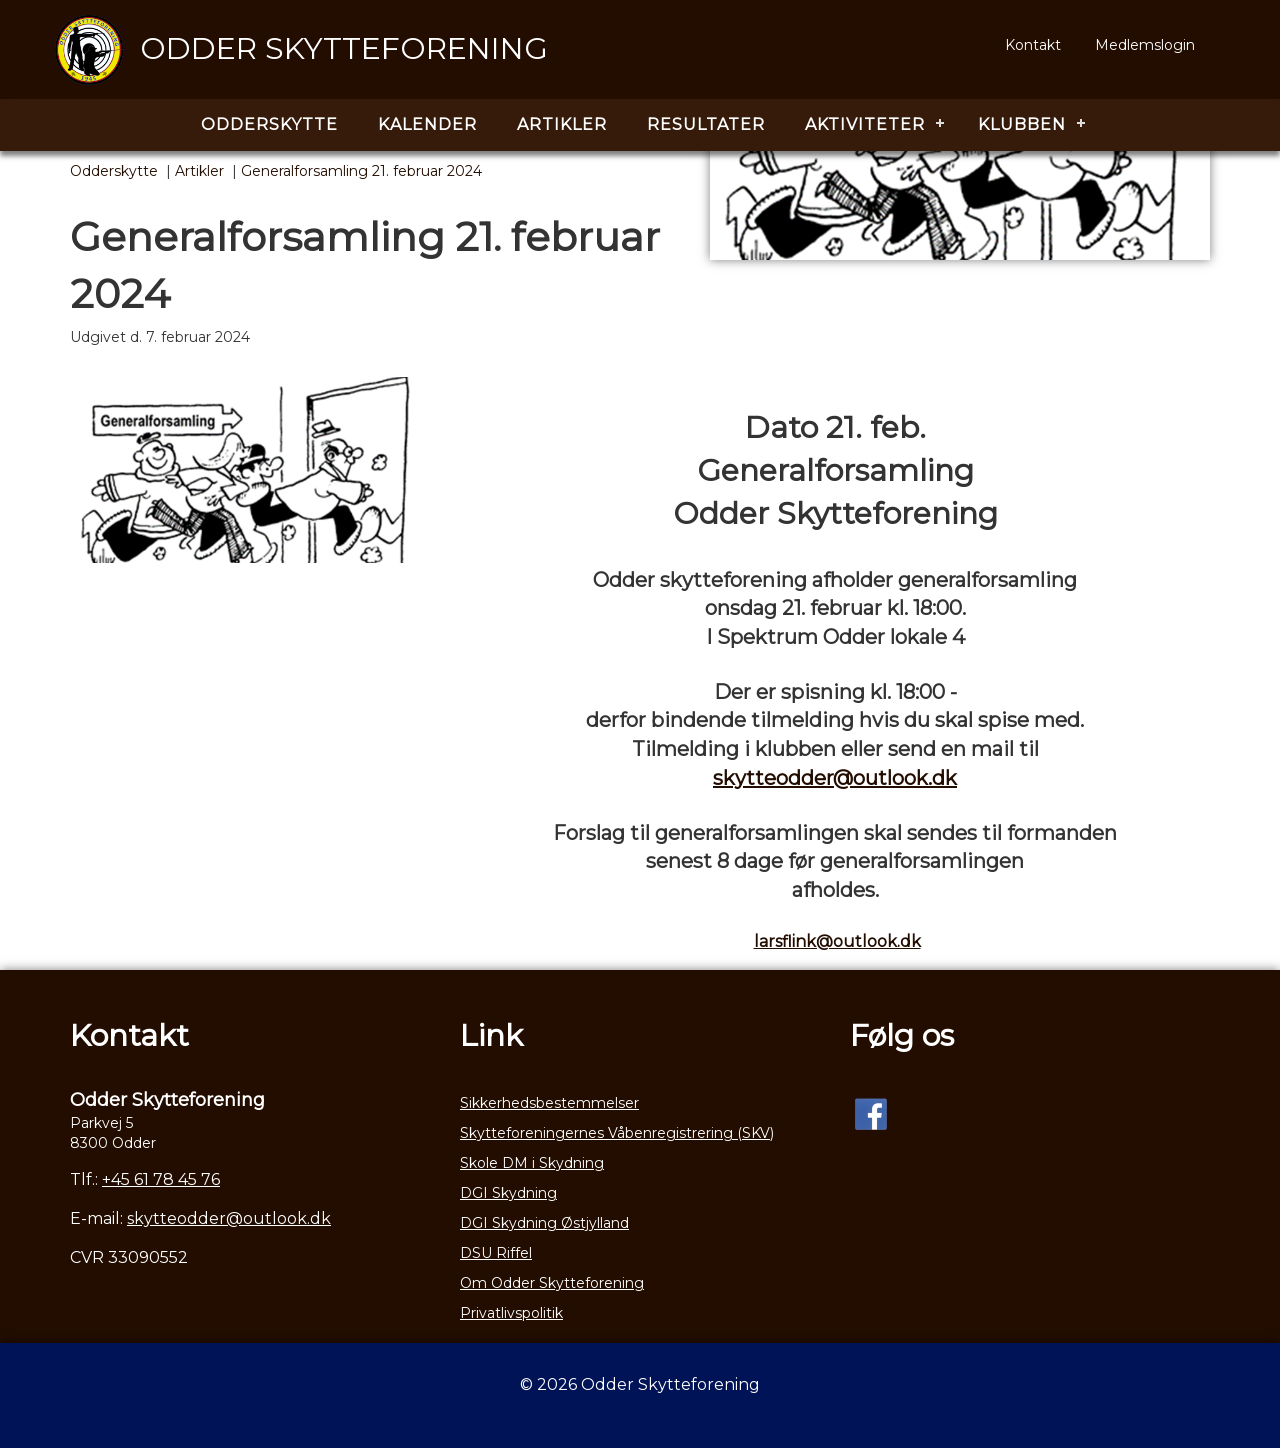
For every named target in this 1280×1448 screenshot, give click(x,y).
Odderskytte (269, 124)
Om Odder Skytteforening (552, 1283)
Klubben (1022, 124)
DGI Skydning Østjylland (544, 1223)
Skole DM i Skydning (532, 1163)
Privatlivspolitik (511, 1313)
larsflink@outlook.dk (837, 941)
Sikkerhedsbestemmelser (549, 1103)
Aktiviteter (865, 124)
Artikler (562, 124)
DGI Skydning (508, 1193)
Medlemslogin (1145, 45)
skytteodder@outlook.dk (835, 778)
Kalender (427, 124)
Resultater (706, 124)
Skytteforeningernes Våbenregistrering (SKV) (617, 1133)
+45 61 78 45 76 (161, 1179)
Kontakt (1033, 45)
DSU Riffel (496, 1253)
